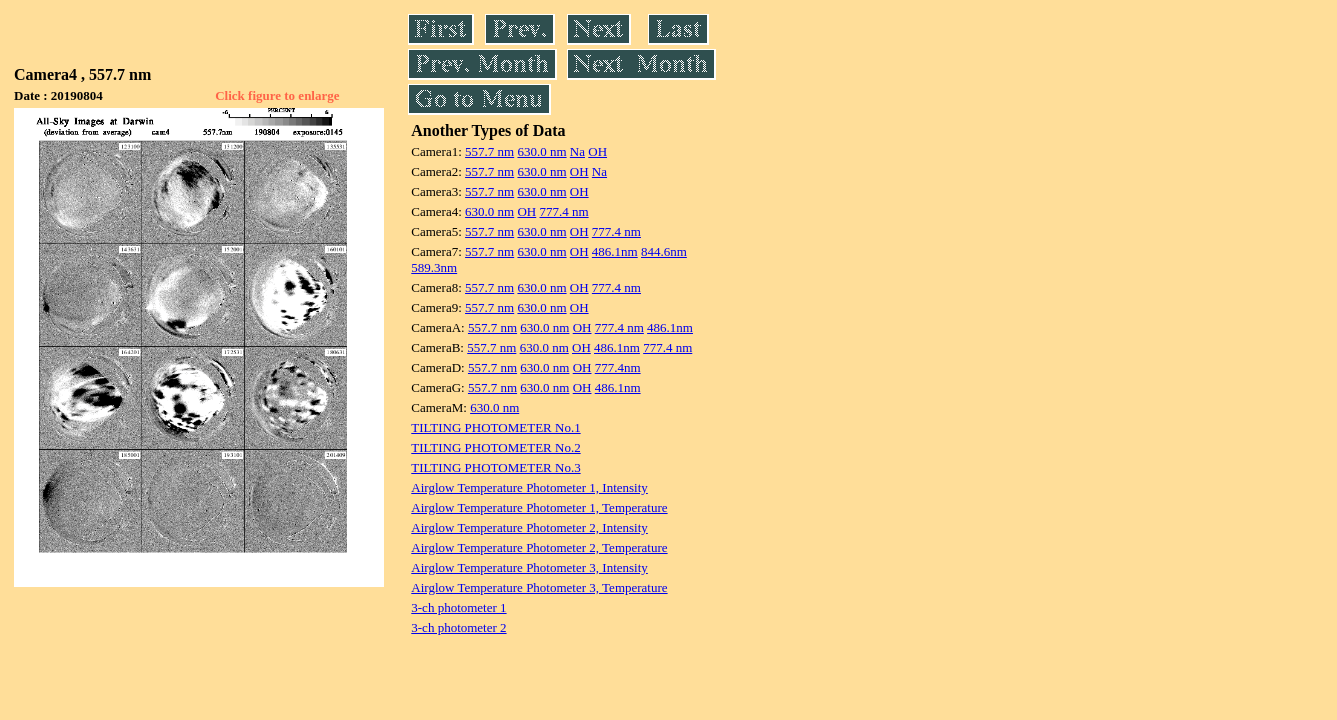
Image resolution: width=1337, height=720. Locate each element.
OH (597, 151)
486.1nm (615, 251)
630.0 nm (541, 151)
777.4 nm (563, 211)
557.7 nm (489, 151)
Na (577, 151)
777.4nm (618, 367)
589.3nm (434, 267)
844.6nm (664, 251)
